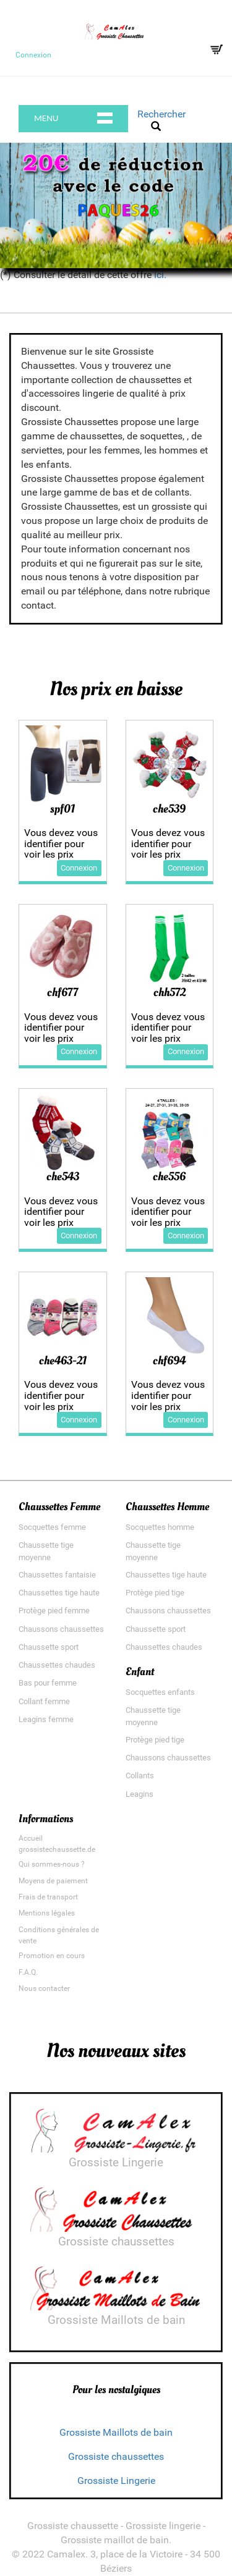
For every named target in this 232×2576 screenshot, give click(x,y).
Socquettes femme (52, 1527)
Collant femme (44, 1701)
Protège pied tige (155, 1592)
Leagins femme (46, 1719)
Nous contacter (44, 1988)
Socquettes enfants (160, 1692)
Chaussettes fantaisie (57, 1574)
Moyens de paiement (53, 1881)
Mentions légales (47, 1913)
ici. (160, 275)
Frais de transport (48, 1897)
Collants (140, 1775)
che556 (169, 1176)
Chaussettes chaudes (57, 1665)
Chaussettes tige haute (59, 1592)
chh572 (169, 992)
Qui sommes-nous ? (52, 1864)
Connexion (33, 55)
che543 (62, 1176)
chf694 (169, 1361)
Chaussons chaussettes (61, 1629)
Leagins (139, 1794)
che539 (169, 809)
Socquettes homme (160, 1527)
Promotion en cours (52, 1955)
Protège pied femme (54, 1610)
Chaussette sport (49, 1647)
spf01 (62, 809)
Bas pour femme (48, 1682)
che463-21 (63, 1361)
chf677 (62, 992)
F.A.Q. (28, 1972)
